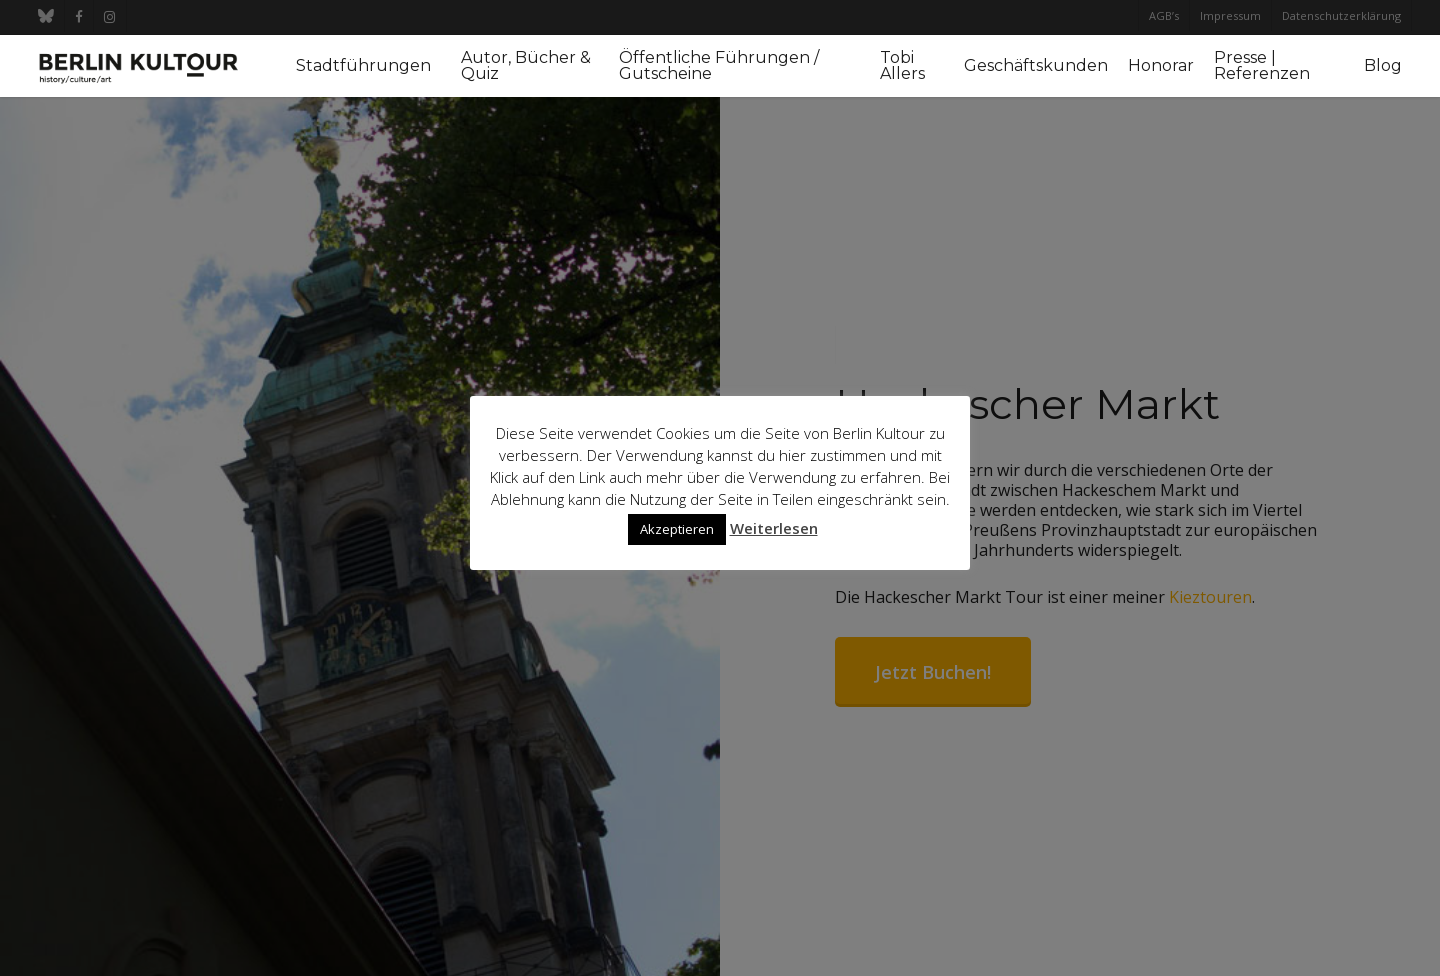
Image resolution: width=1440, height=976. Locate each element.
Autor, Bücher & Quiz (526, 66)
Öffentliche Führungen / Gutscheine (719, 66)
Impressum (1230, 15)
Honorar (1161, 66)
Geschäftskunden (1036, 66)
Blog (1383, 66)
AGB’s (1164, 15)
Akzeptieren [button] (677, 529)
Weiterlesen (774, 528)
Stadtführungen (363, 66)
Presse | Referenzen (1262, 66)
